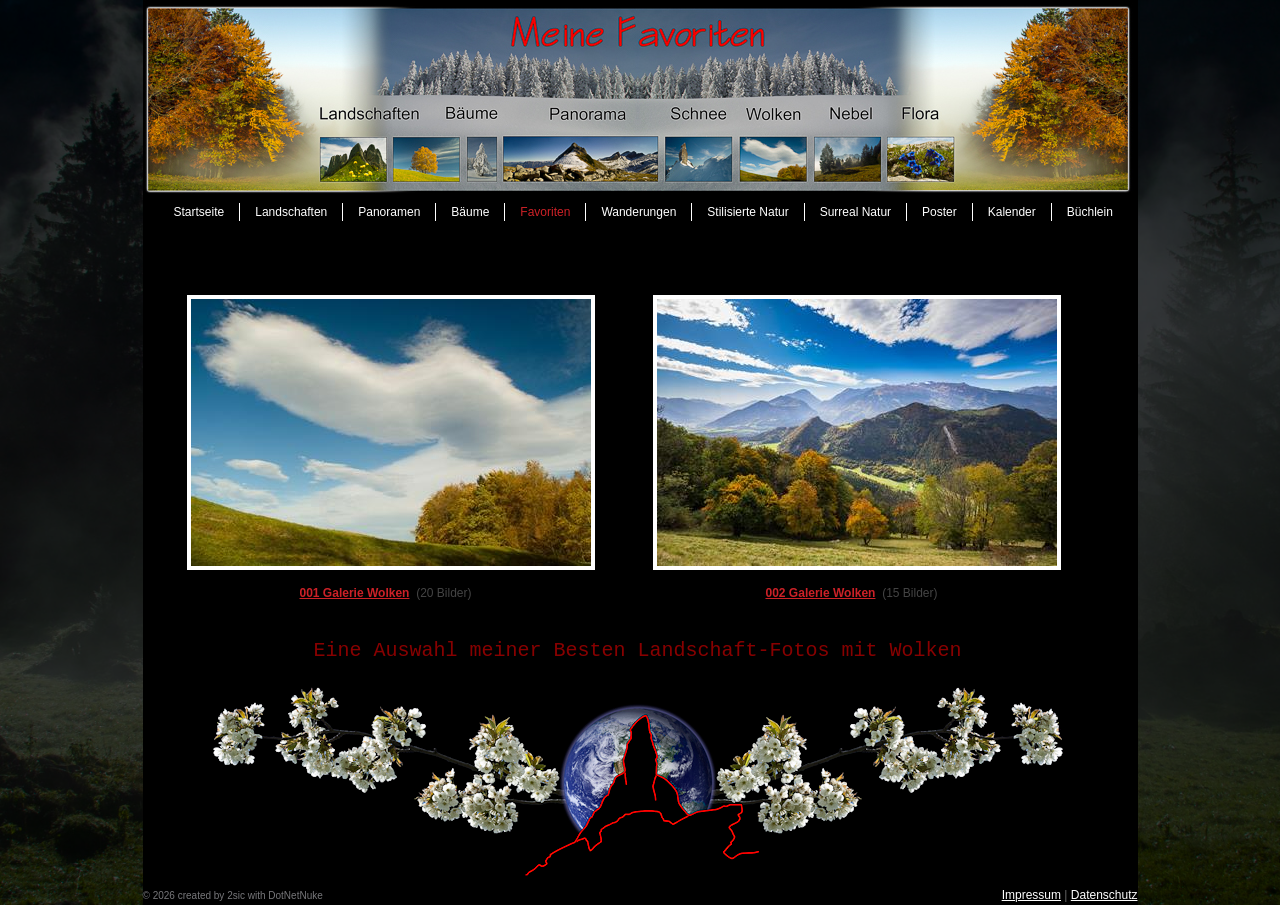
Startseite (199, 212)
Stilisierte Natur (747, 212)
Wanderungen (638, 212)
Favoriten (545, 212)
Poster (939, 212)
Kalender (1012, 212)
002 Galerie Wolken (820, 593)
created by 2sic (211, 895)
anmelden (347, 895)
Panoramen (389, 212)
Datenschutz (1104, 895)
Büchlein (1090, 212)
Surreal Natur (855, 212)
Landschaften (291, 212)
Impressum (1031, 895)
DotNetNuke (295, 895)
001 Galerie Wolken (354, 593)
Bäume (470, 212)
